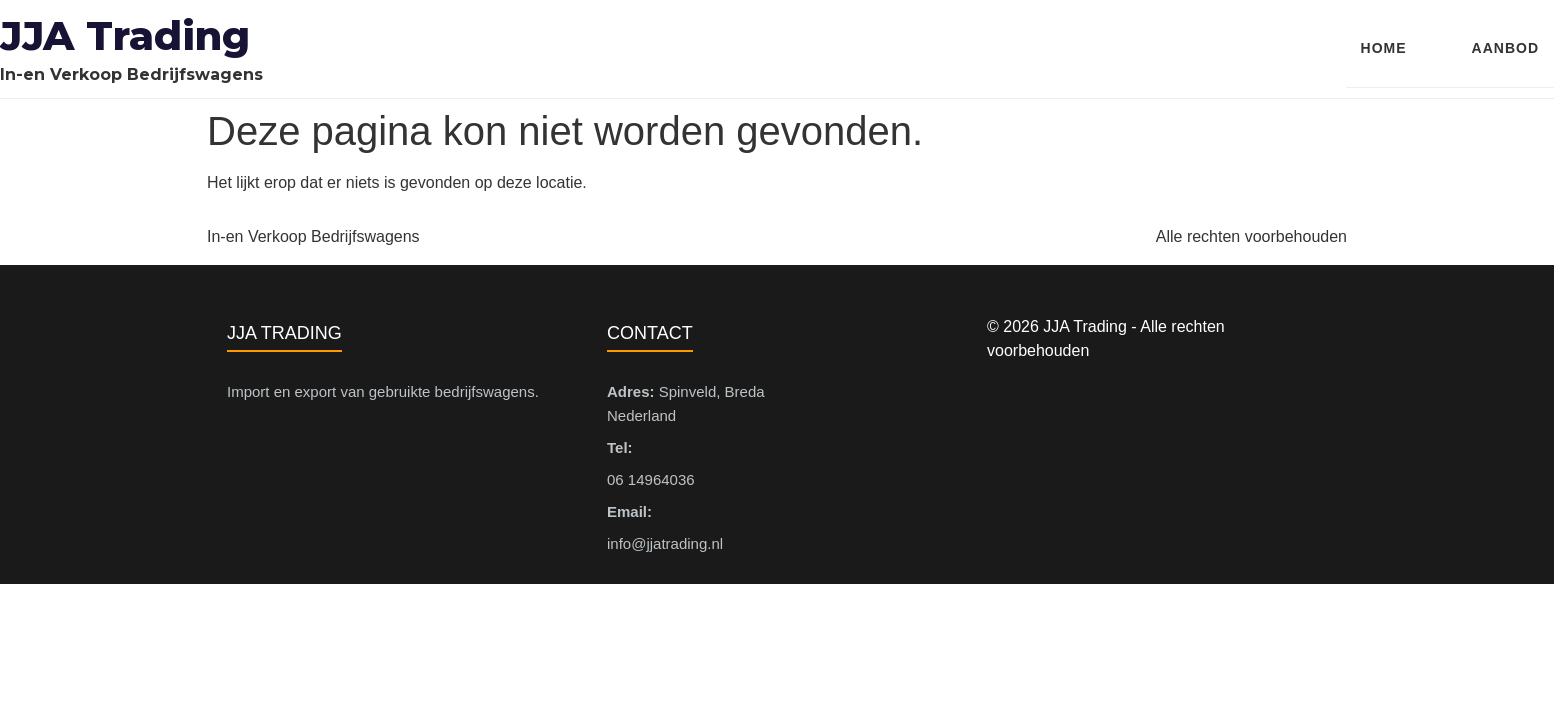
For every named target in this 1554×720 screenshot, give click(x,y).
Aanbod (1505, 48)
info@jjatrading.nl (665, 543)
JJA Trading (125, 35)
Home (1384, 48)
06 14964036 (651, 479)
